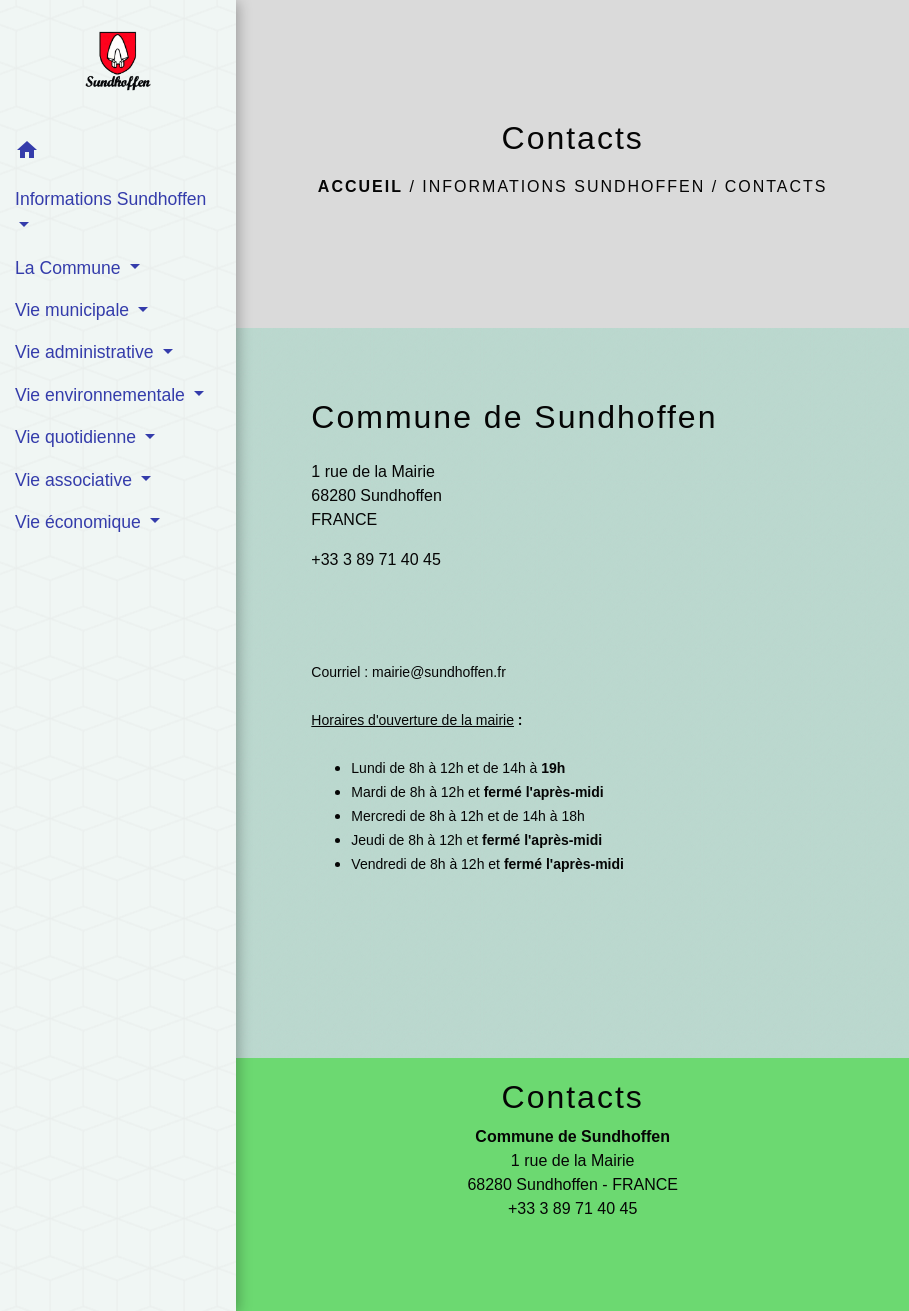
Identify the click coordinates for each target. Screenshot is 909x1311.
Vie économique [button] (80, 522)
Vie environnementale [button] (102, 395)
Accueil (360, 186)
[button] (118, 153)
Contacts (776, 186)
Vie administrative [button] (86, 352)
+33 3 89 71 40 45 (375, 559)
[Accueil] (118, 65)
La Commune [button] (70, 268)
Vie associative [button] (76, 480)
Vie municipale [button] (74, 310)
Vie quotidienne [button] (78, 437)
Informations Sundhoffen (563, 186)
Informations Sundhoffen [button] (110, 199)
